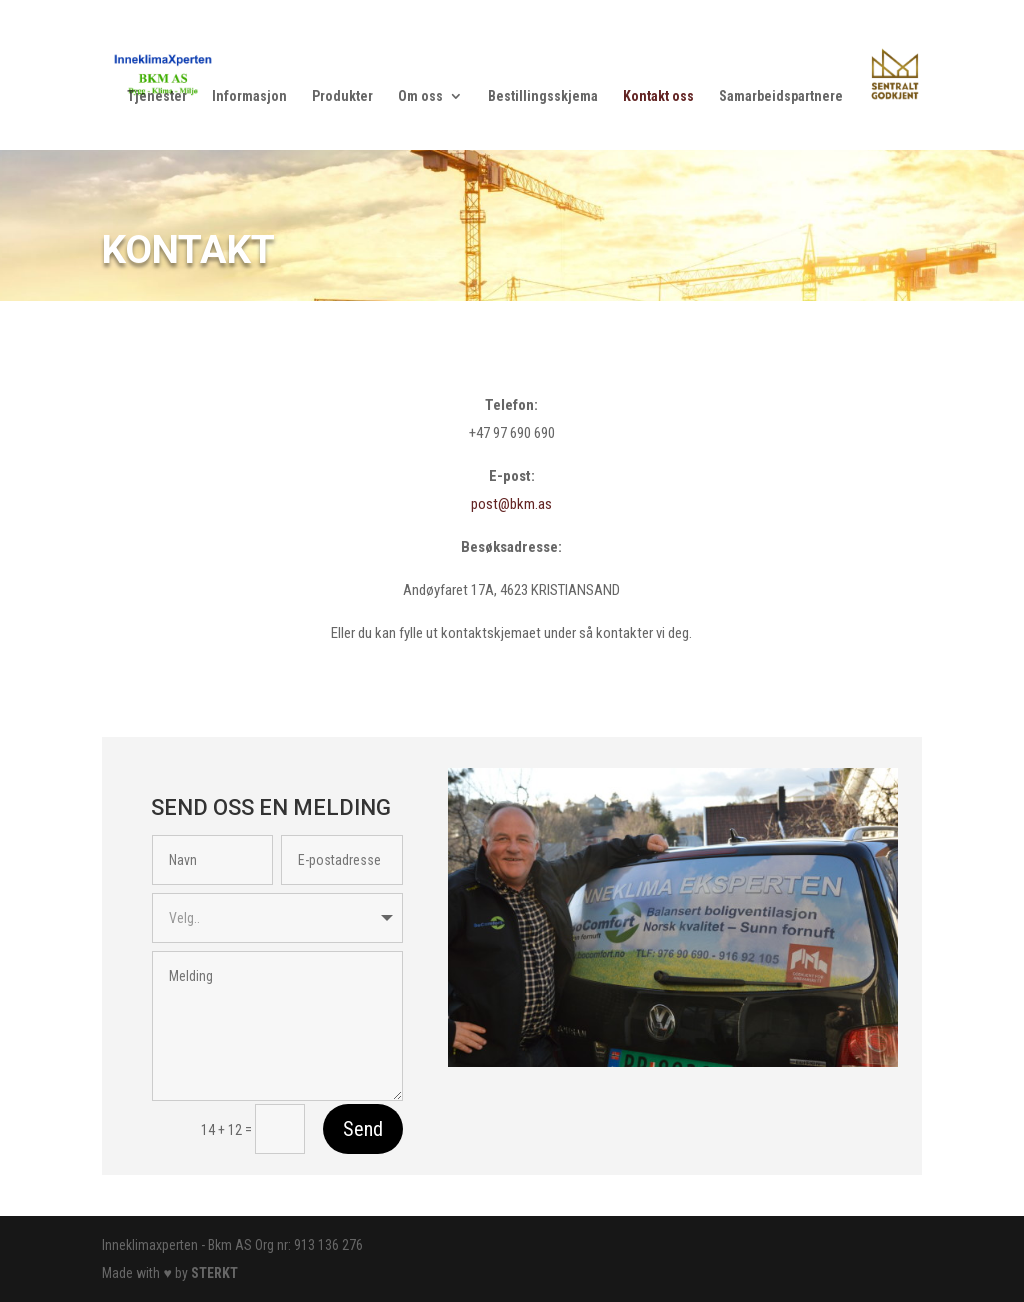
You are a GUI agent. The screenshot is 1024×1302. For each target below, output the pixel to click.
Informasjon (249, 96)
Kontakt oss (658, 96)
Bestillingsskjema (543, 96)
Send (363, 1129)
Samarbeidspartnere (781, 96)
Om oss (420, 96)
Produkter (342, 96)
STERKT (214, 1273)
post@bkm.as (511, 504)
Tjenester (157, 96)
